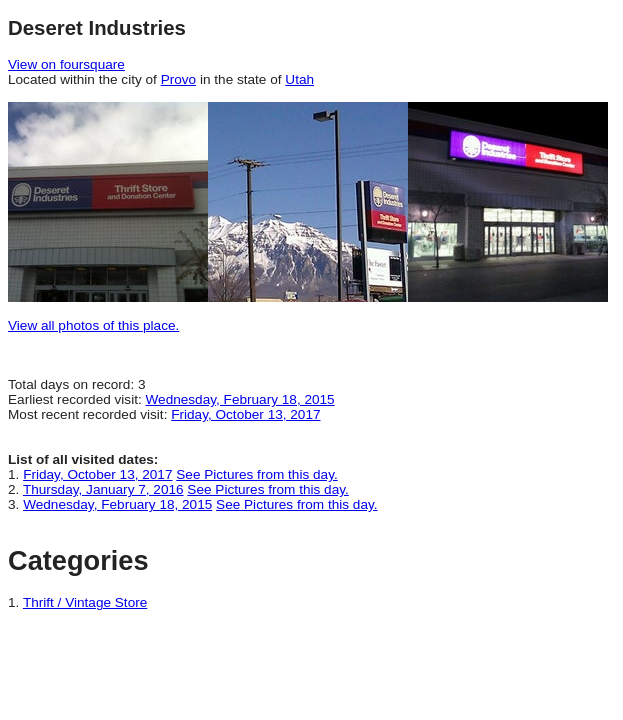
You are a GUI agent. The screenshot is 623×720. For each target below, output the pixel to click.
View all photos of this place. (93, 325)
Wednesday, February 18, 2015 (240, 399)
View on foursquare (66, 64)
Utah (299, 79)
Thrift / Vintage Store (85, 602)
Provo (179, 79)
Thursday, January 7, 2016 (103, 489)
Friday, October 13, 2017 (245, 414)
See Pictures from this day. (256, 474)
